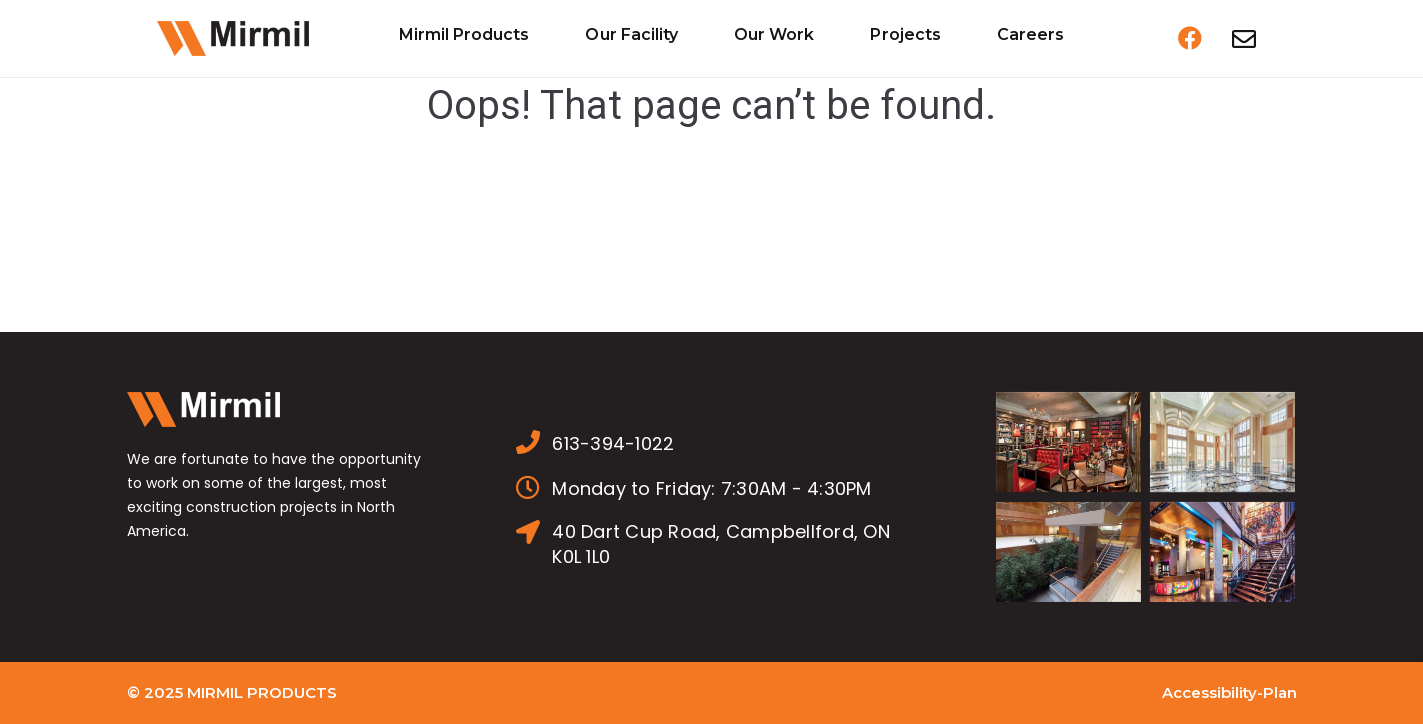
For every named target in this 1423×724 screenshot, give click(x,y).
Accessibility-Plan (1229, 692)
